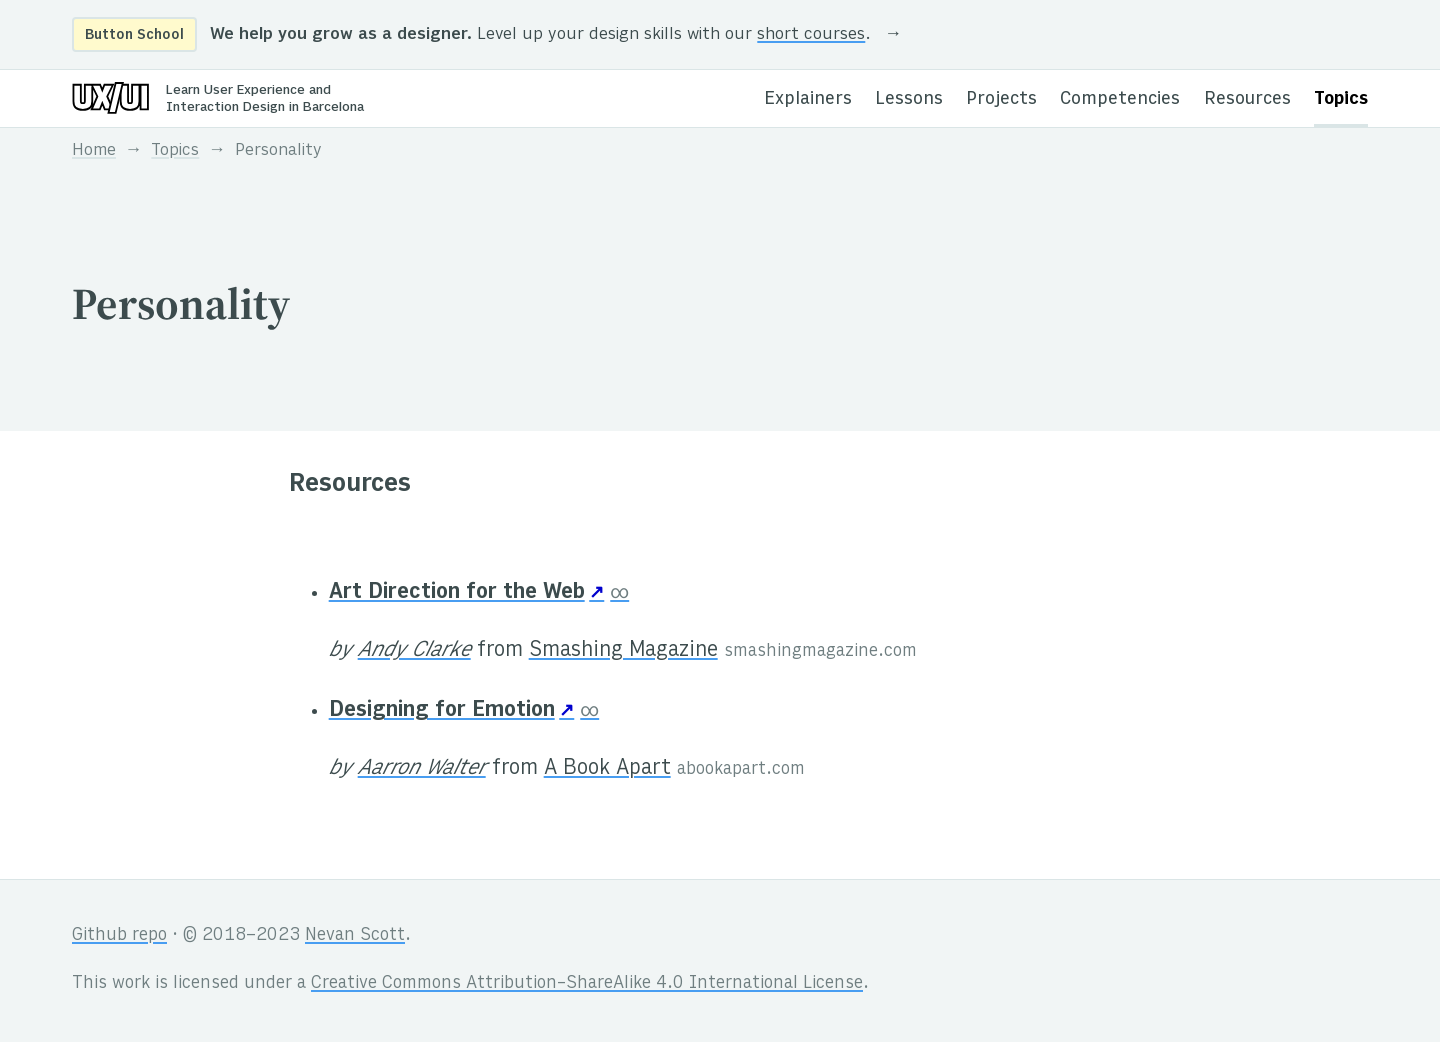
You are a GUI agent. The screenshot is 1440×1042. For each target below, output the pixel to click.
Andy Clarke (414, 651)
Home (94, 151)
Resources (1247, 99)
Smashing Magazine (623, 651)
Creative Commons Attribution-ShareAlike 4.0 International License (587, 984)
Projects (1001, 99)
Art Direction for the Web (457, 593)
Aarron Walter (422, 769)
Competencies (1120, 99)
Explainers (808, 99)
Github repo (119, 936)
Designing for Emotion (442, 711)
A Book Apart (607, 769)
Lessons (909, 99)
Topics (1341, 99)
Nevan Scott (355, 936)
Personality (278, 151)
